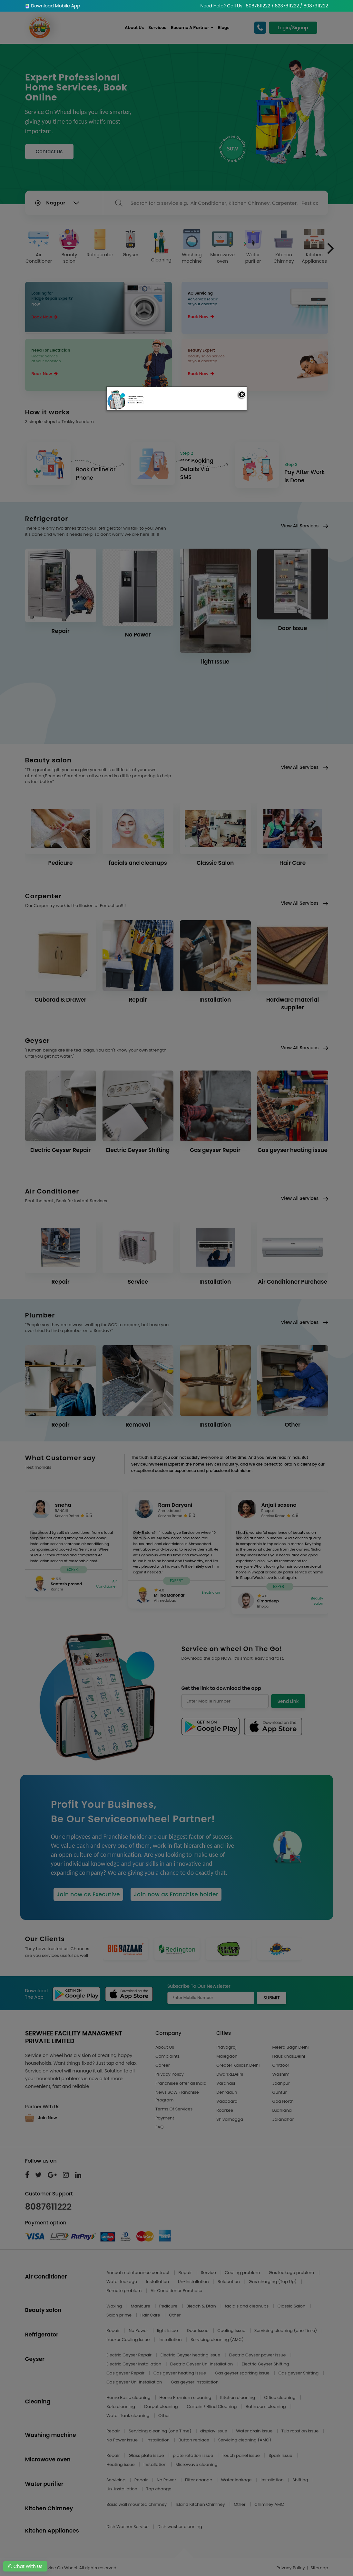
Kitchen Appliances (314, 246)
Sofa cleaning (121, 2406)
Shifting (300, 2480)
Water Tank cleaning (128, 2415)
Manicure (141, 2306)
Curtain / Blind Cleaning (212, 2406)
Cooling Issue (231, 2330)
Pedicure (169, 2306)
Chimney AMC (269, 2504)
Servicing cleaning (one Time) (286, 2330)
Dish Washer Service (128, 2527)
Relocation (229, 2282)
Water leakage (122, 2282)
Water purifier (253, 246)
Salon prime (119, 2315)
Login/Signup (293, 27)
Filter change (199, 2480)
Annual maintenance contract (138, 2272)
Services (157, 27)
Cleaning (161, 246)
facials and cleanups (247, 2306)
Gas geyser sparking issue (243, 2373)
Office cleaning (280, 2397)
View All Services (304, 526)
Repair (186, 2272)
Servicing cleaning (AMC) (217, 2339)
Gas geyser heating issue (180, 2373)
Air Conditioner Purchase (176, 2291)
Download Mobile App (52, 6)
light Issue (168, 2330)
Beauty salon (69, 246)
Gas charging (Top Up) (273, 2282)
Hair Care (151, 2315)
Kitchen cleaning (238, 2397)
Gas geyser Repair (126, 2373)
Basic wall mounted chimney (137, 2504)
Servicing (116, 2480)
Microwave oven (222, 246)
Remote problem (124, 2291)
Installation (158, 2282)
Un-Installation (194, 2282)
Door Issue (198, 2330)
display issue (214, 2431)
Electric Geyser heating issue (191, 2355)
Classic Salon (292, 2306)
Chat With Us (25, 2566)
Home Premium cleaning (185, 2397)
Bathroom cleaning (266, 2406)
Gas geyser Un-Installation (134, 2382)
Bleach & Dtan (201, 2306)
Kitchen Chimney (283, 246)
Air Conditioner (38, 246)
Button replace (195, 2440)
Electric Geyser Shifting (266, 2364)
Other (175, 2315)
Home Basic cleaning (129, 2397)
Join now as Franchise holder (176, 1894)
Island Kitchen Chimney (201, 2504)
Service (209, 2272)
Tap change (158, 2489)
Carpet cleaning (161, 2406)
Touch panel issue (241, 2455)
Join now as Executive (88, 1894)
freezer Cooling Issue (128, 2339)
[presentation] (330, 248)
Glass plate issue (147, 2455)
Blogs (224, 27)
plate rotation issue (193, 2455)
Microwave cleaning (196, 2464)
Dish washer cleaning (179, 2527)
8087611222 (48, 2207)
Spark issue (281, 2455)
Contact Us (49, 151)
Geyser (130, 243)
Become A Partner (192, 27)
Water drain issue (255, 2431)
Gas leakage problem (292, 2272)
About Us (134, 27)
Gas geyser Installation (195, 2382)
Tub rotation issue (300, 2431)
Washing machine (191, 246)
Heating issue (121, 2464)
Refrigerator (100, 243)
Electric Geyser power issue (258, 2355)
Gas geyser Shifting (298, 2373)
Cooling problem (243, 2272)
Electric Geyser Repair (129, 2355)
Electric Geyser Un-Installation (202, 2364)
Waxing (114, 2306)
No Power (139, 2330)
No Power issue (122, 2440)
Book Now (45, 317)
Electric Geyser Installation (134, 2364)
